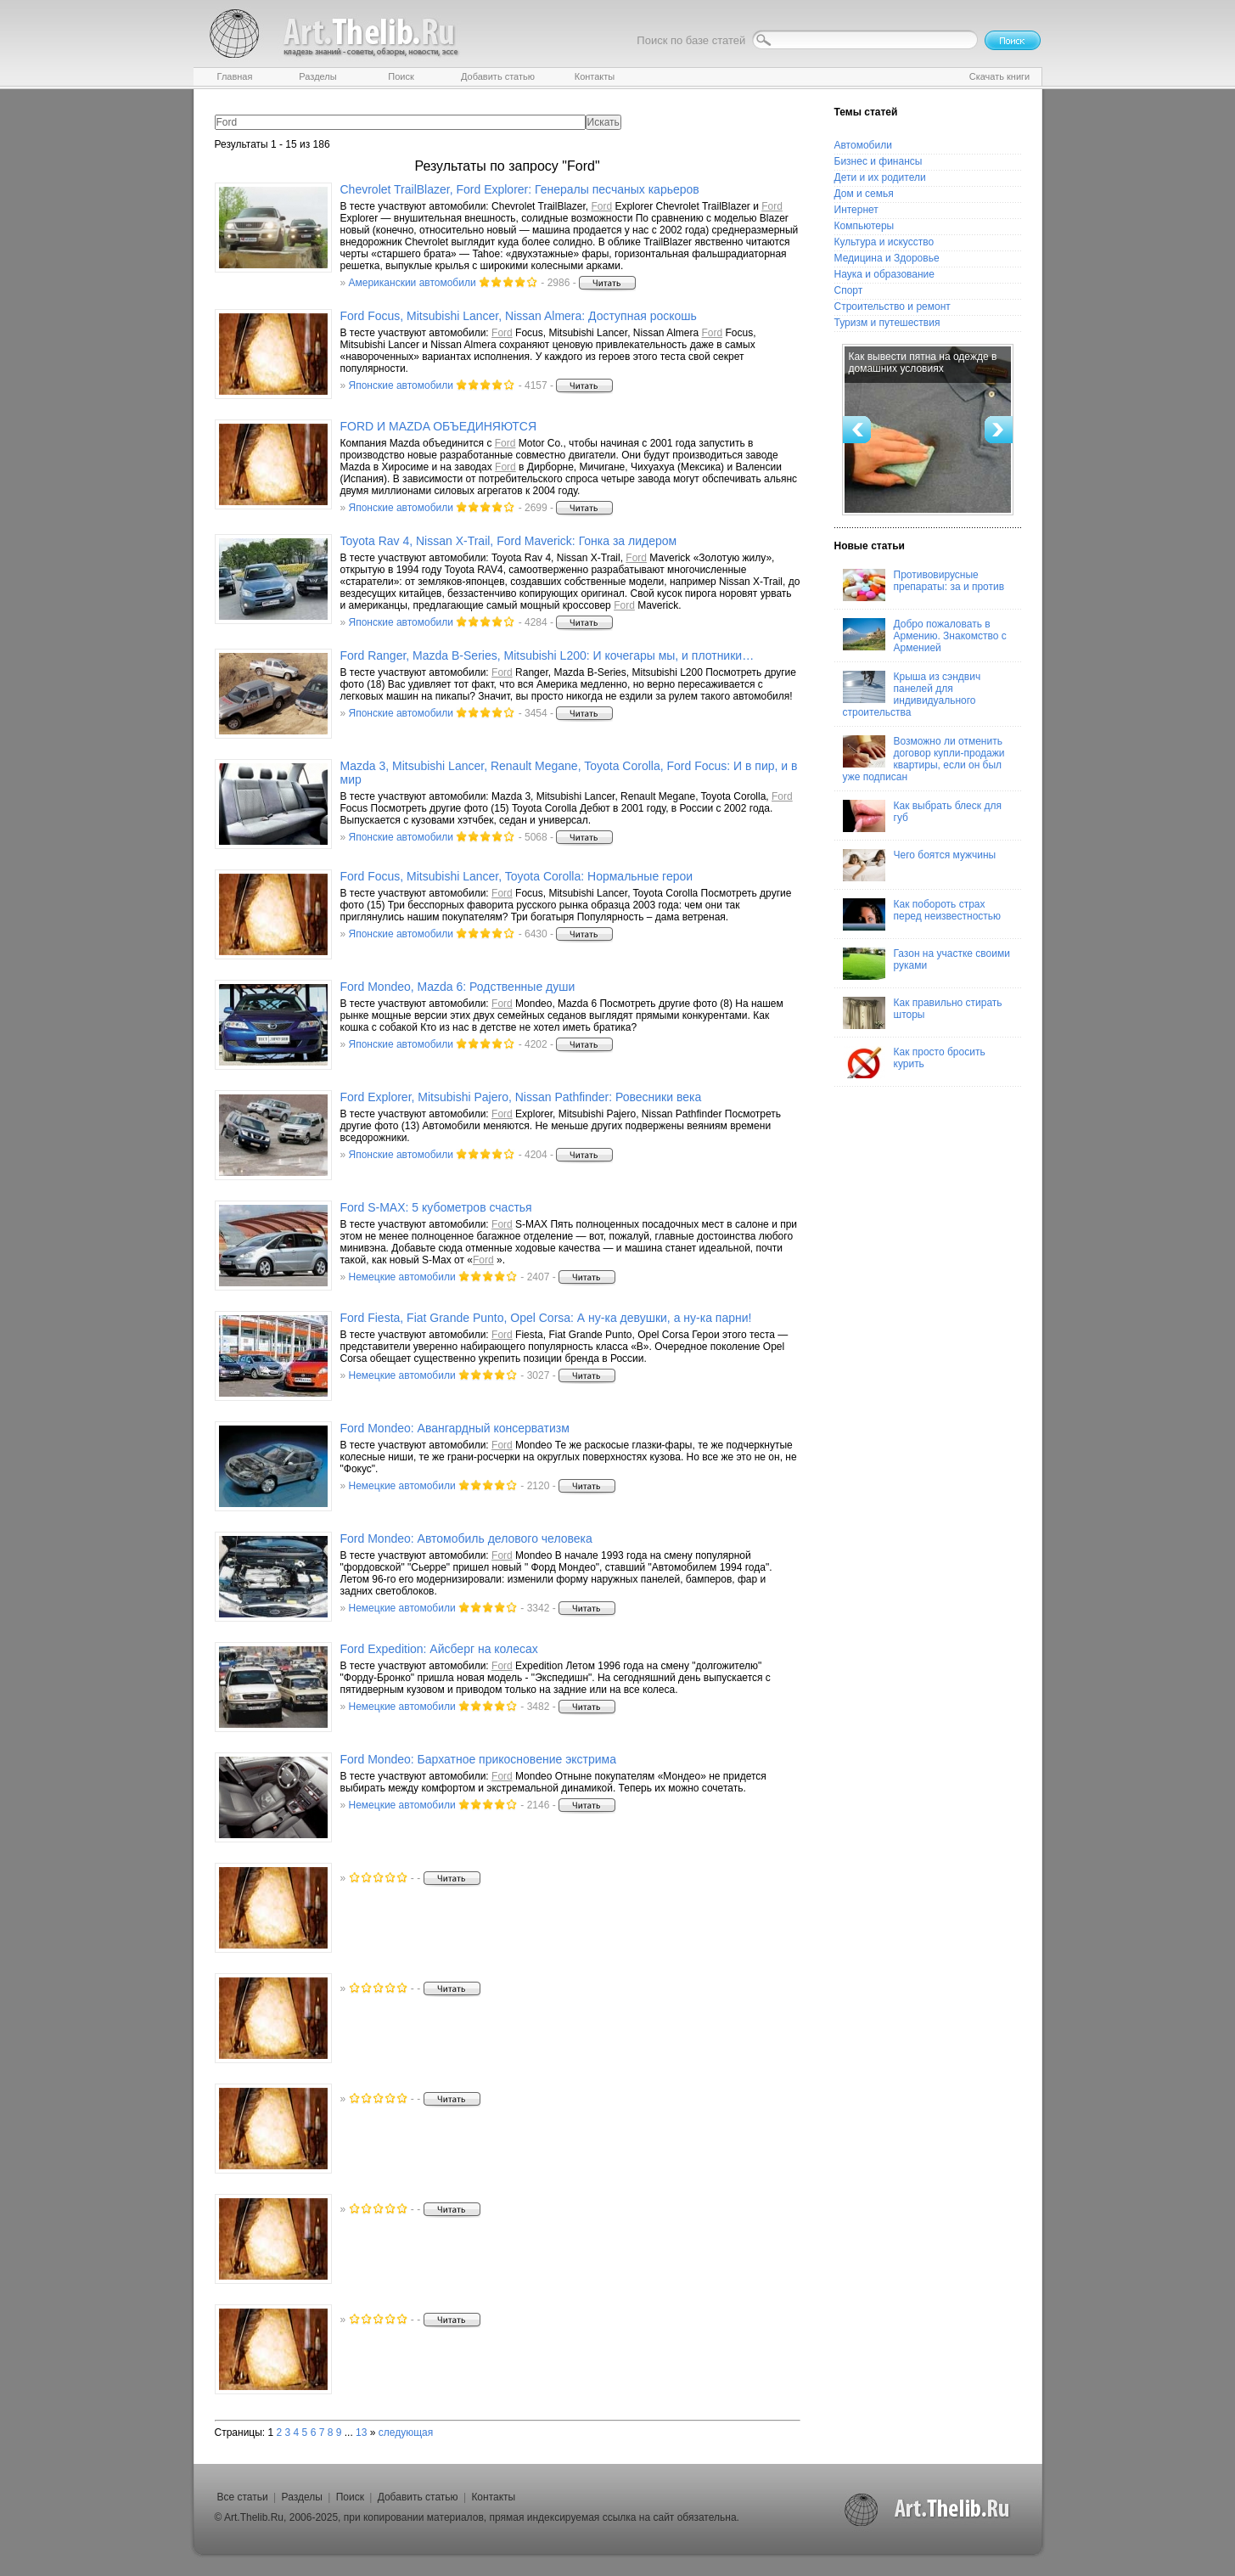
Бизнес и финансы (878, 161)
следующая (406, 2432)
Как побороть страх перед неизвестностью (922, 914)
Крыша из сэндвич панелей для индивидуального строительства (912, 694)
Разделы (302, 2497)
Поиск (350, 2497)
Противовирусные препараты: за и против (924, 585)
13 (361, 2432)
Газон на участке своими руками (926, 964)
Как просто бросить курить (914, 1062)
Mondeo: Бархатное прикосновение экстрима (478, 1759)
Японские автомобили (401, 385)
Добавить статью (418, 2497)
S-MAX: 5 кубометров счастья (436, 1207)
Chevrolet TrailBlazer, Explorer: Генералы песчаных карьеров (519, 189)
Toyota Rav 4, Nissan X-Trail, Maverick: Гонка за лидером (508, 541)
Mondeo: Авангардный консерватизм (455, 1428)
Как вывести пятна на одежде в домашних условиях (923, 362)
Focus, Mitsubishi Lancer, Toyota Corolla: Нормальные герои (516, 876)
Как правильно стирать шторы (922, 1013)
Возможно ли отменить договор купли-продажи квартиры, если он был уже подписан (924, 759)
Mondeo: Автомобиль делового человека (466, 1538)
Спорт (848, 290)
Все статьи (242, 2497)
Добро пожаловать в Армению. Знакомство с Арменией (925, 636)
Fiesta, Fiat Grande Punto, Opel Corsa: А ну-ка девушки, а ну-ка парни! (546, 1318)
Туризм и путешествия (887, 323)
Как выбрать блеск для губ (922, 816)
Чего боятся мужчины (919, 865)
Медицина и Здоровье (887, 258)
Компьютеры (864, 226)
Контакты (493, 2497)
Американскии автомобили (412, 283)
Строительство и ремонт (892, 306)
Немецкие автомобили (402, 1277)
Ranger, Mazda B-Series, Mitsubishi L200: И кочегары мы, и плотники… (547, 655)
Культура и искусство (884, 242)
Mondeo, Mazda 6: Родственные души (457, 986)
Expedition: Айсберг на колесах (439, 1649)
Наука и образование (884, 274)
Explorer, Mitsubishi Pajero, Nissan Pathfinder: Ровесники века (521, 1097)
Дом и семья (864, 194)
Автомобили (863, 145)
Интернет (856, 210)
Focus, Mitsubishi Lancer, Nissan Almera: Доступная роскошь (518, 316)
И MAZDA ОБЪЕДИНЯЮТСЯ (438, 426)
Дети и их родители (880, 177)
